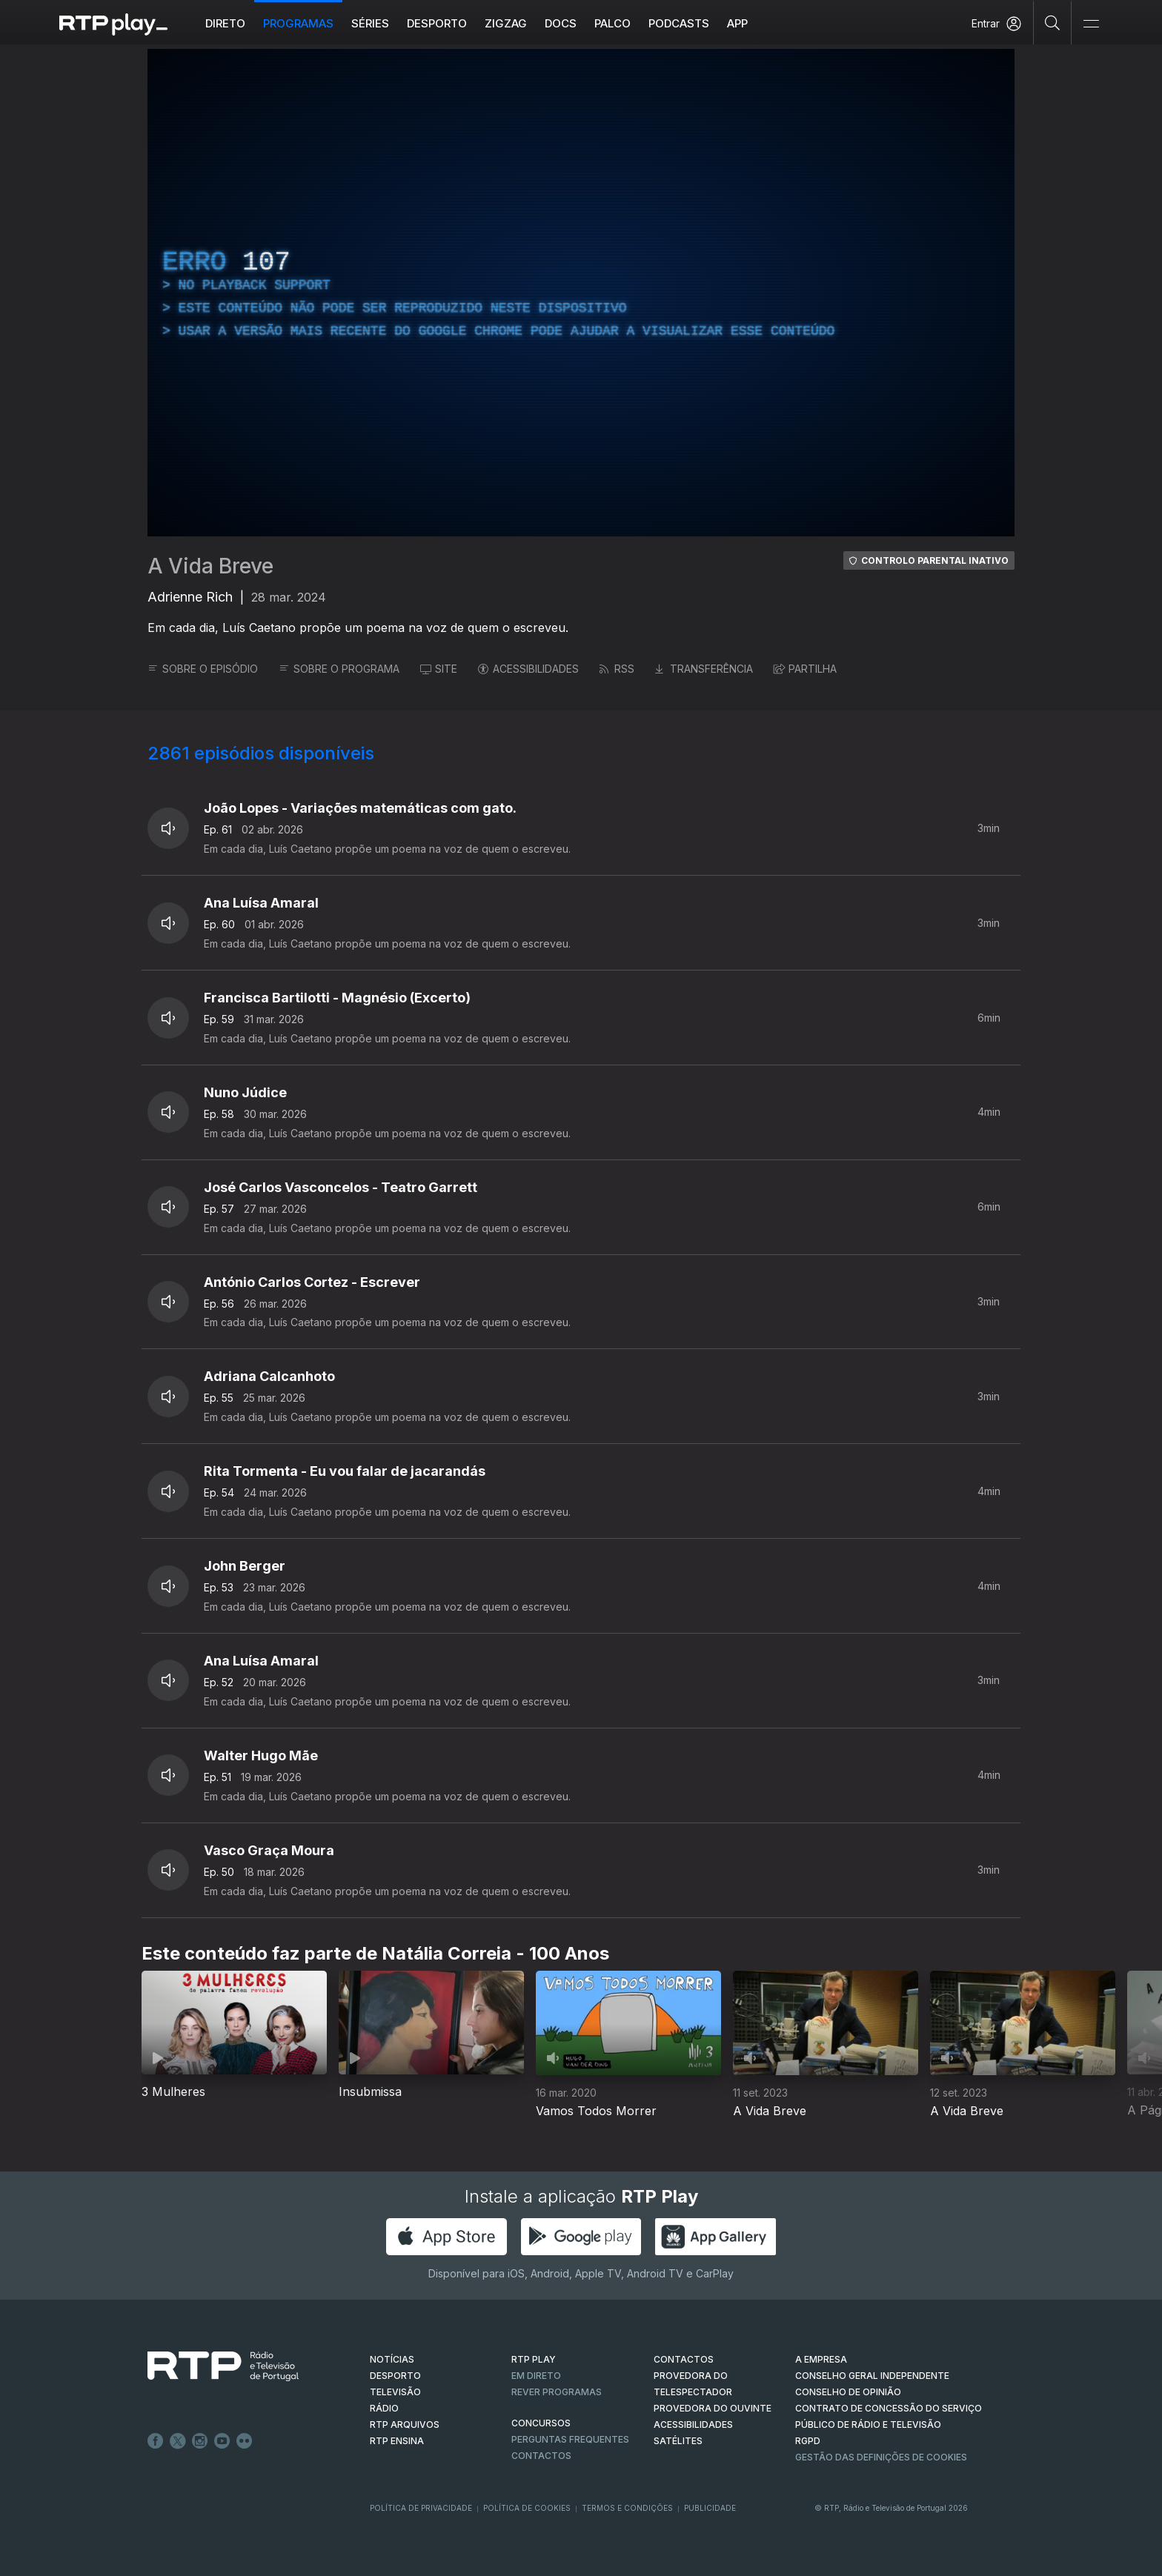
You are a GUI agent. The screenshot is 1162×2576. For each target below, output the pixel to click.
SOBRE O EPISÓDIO (202, 668)
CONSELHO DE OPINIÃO (848, 2391)
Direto (225, 23)
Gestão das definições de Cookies (881, 2457)
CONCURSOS (541, 2423)
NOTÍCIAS (392, 2359)
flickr (244, 2441)
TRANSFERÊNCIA (704, 668)
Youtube (222, 2441)
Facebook (155, 2441)
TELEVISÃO (395, 2391)
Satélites (678, 2440)
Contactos (541, 2455)
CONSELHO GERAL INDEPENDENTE (872, 2375)
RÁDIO (384, 2408)
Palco (612, 23)
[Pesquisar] (1053, 22)
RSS (617, 668)
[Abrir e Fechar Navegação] (1091, 24)
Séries (370, 23)
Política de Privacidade (421, 2507)
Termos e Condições (627, 2507)
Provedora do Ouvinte (712, 2408)
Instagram (200, 2441)
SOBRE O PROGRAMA (339, 668)
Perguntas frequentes (570, 2439)
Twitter (178, 2441)
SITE (438, 668)
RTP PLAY (533, 2359)
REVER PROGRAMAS (556, 2391)
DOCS (561, 23)
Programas (298, 23)
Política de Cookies (527, 2507)
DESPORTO (395, 2375)
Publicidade (710, 2507)
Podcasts (678, 23)
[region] (581, 292)
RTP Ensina (397, 2440)
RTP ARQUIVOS (404, 2424)
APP (737, 23)
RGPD (807, 2440)
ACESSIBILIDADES (528, 668)
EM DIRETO (536, 2375)
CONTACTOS (684, 2359)
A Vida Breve (210, 566)
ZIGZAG (506, 23)
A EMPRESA (821, 2359)
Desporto (437, 23)
